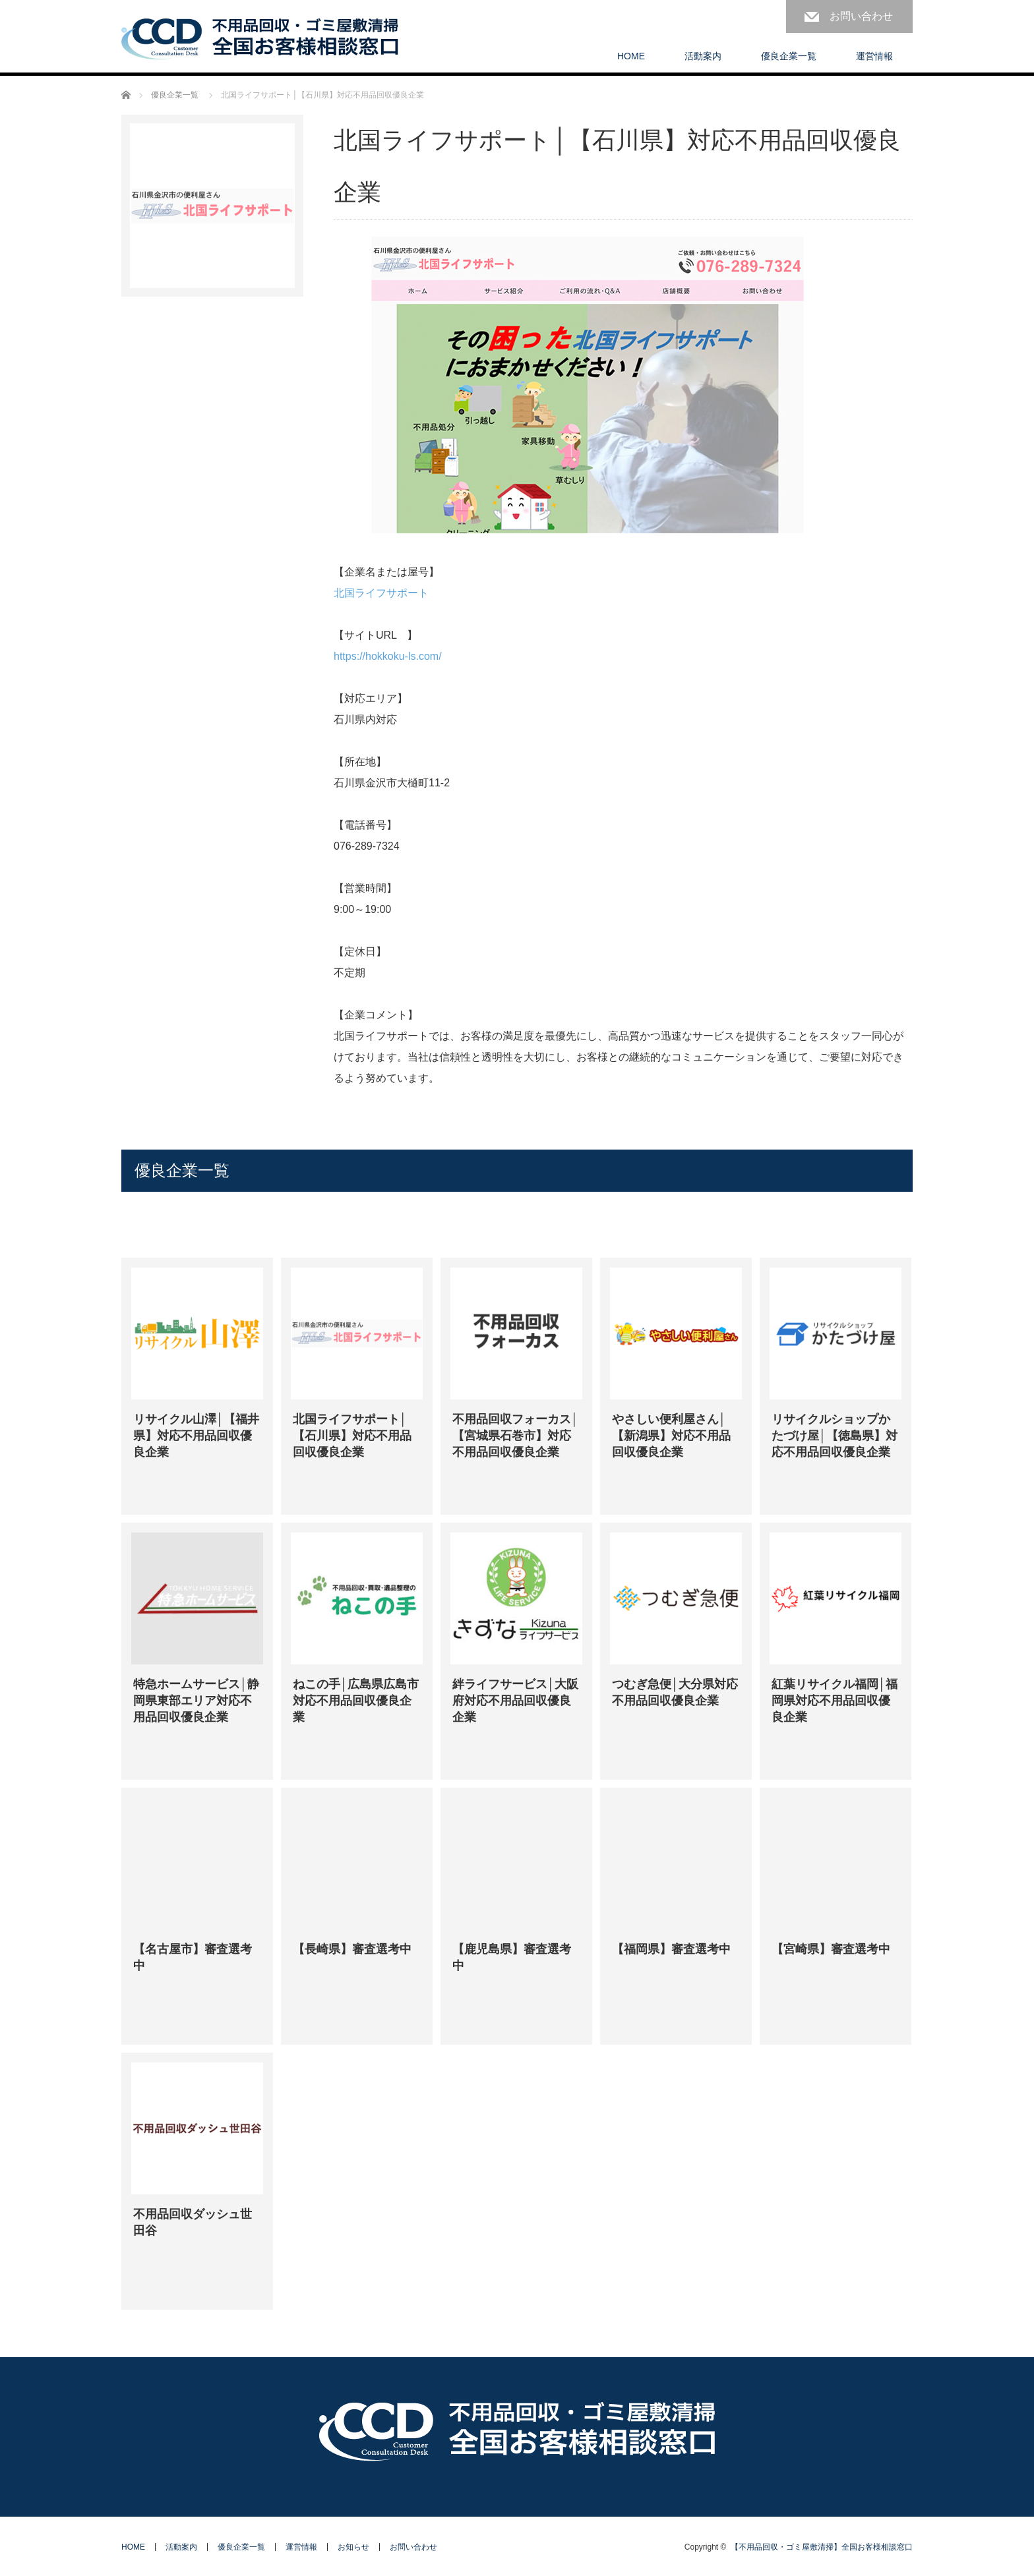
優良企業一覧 (788, 56)
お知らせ (353, 2547)
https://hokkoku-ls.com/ (388, 656)
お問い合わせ (861, 16)
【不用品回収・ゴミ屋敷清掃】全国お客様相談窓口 (822, 2547)
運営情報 (874, 56)
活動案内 (702, 56)
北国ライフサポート (381, 593)
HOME (631, 56)
